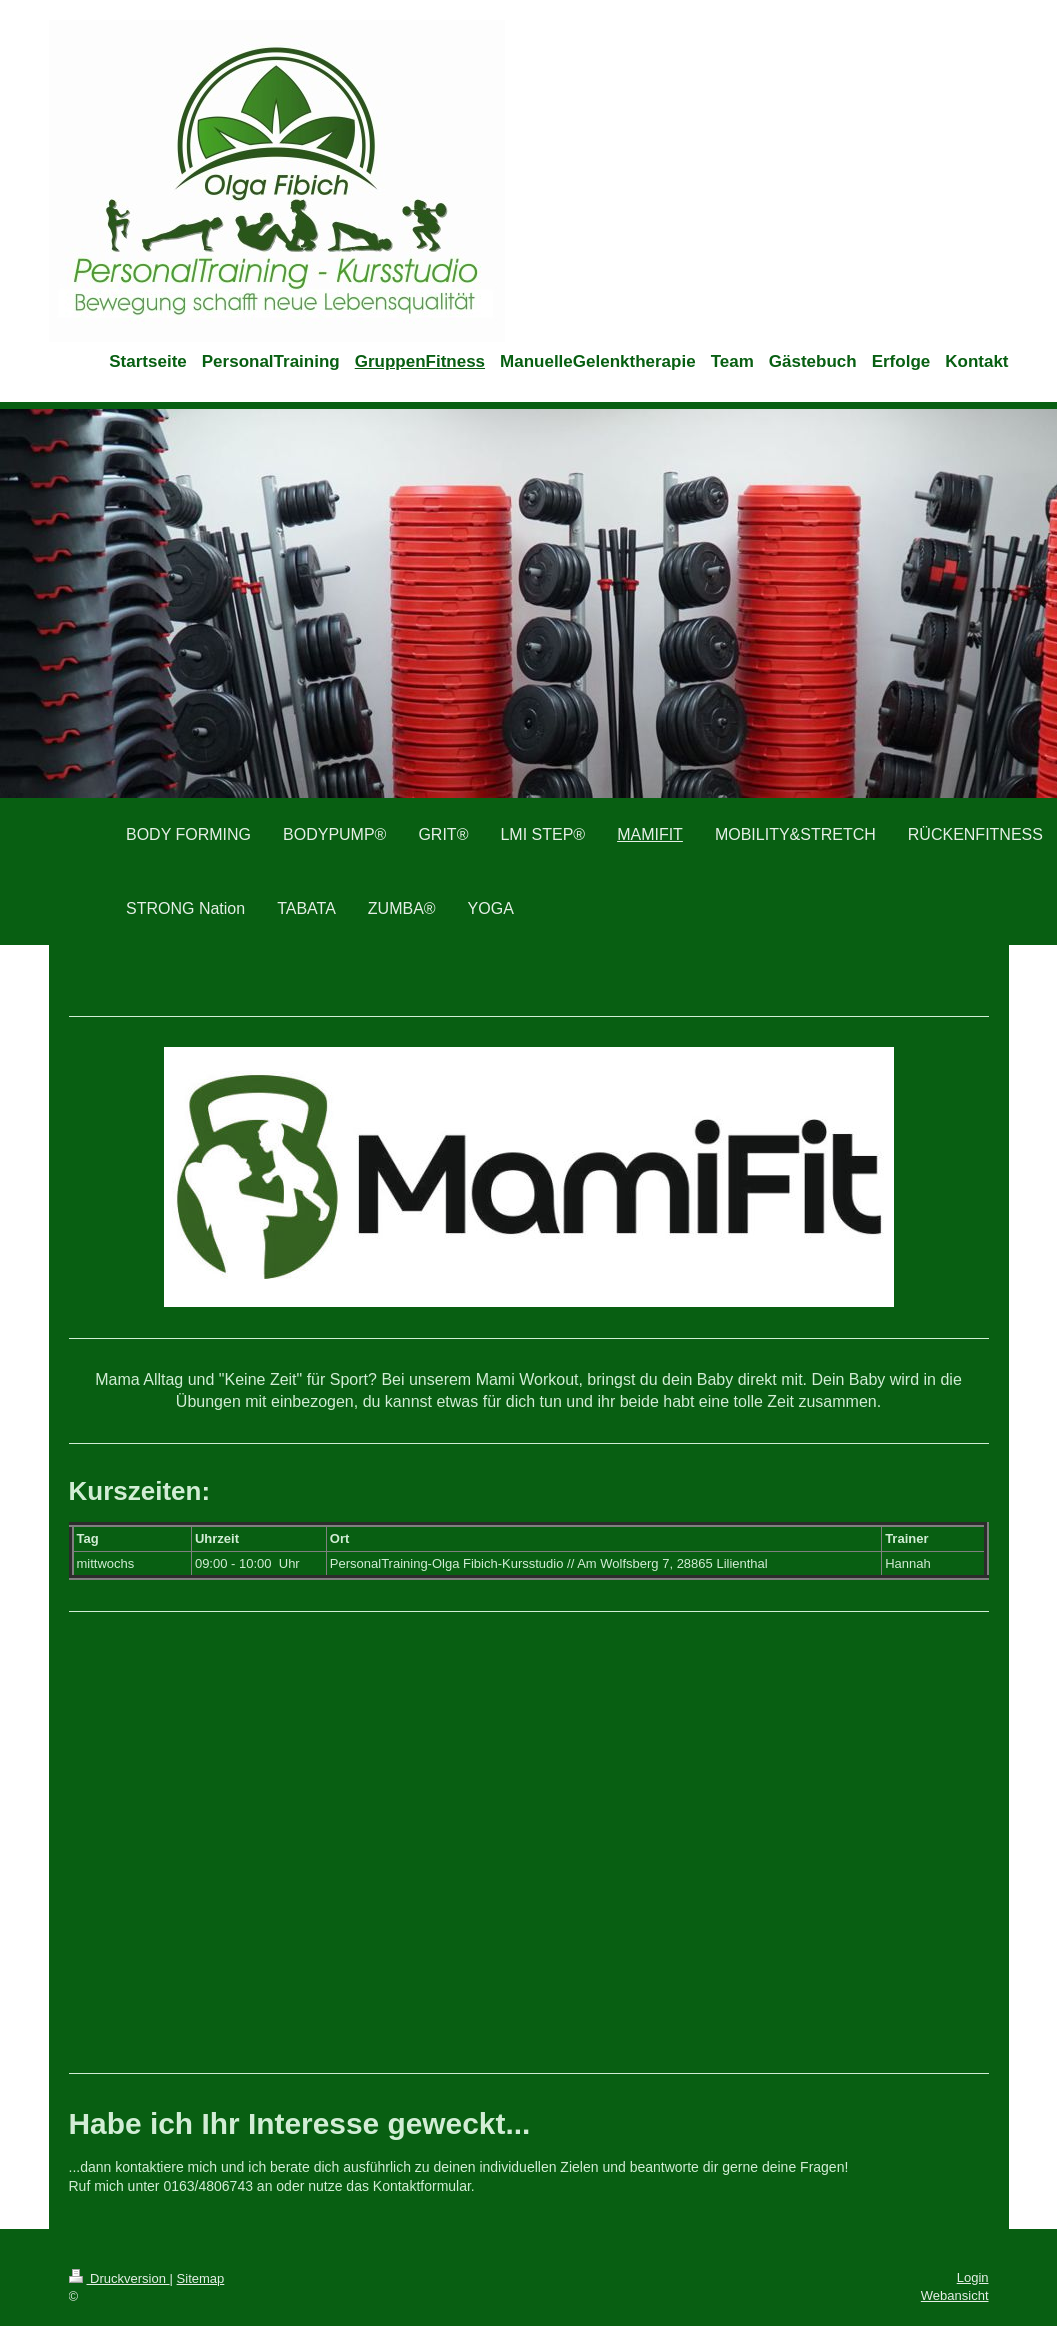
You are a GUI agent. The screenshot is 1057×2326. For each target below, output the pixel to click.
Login (973, 2277)
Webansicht (955, 2295)
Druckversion (119, 2278)
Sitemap (201, 2278)
